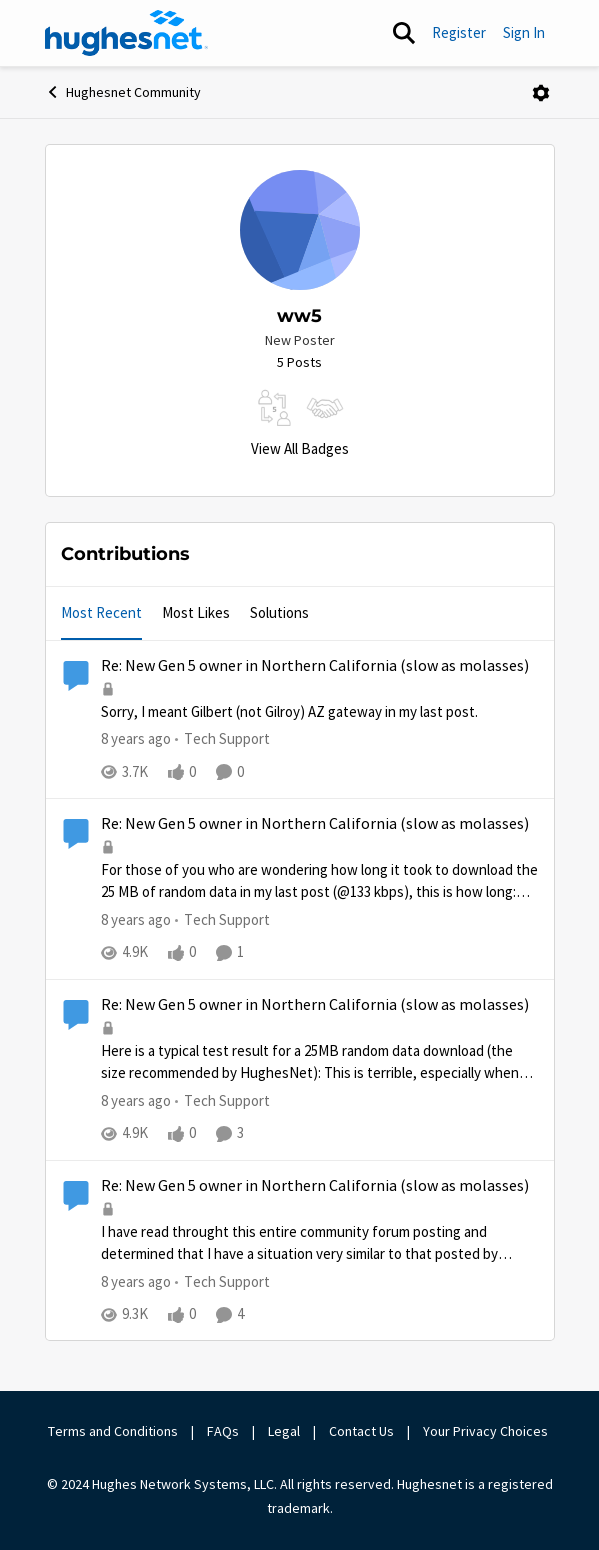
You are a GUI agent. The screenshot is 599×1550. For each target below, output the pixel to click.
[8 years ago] (136, 739)
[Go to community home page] (127, 33)
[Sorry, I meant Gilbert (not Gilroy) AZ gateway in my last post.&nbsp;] (320, 712)
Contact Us (361, 1431)
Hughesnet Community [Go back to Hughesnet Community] (123, 92)
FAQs (223, 1431)
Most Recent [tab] (101, 612)
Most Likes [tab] (196, 612)
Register (459, 32)
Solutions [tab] (279, 612)
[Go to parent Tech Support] (222, 739)
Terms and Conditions (113, 1431)
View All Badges (300, 448)
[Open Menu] (541, 93)
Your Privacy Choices (487, 1431)
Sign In (524, 32)
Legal (284, 1431)
